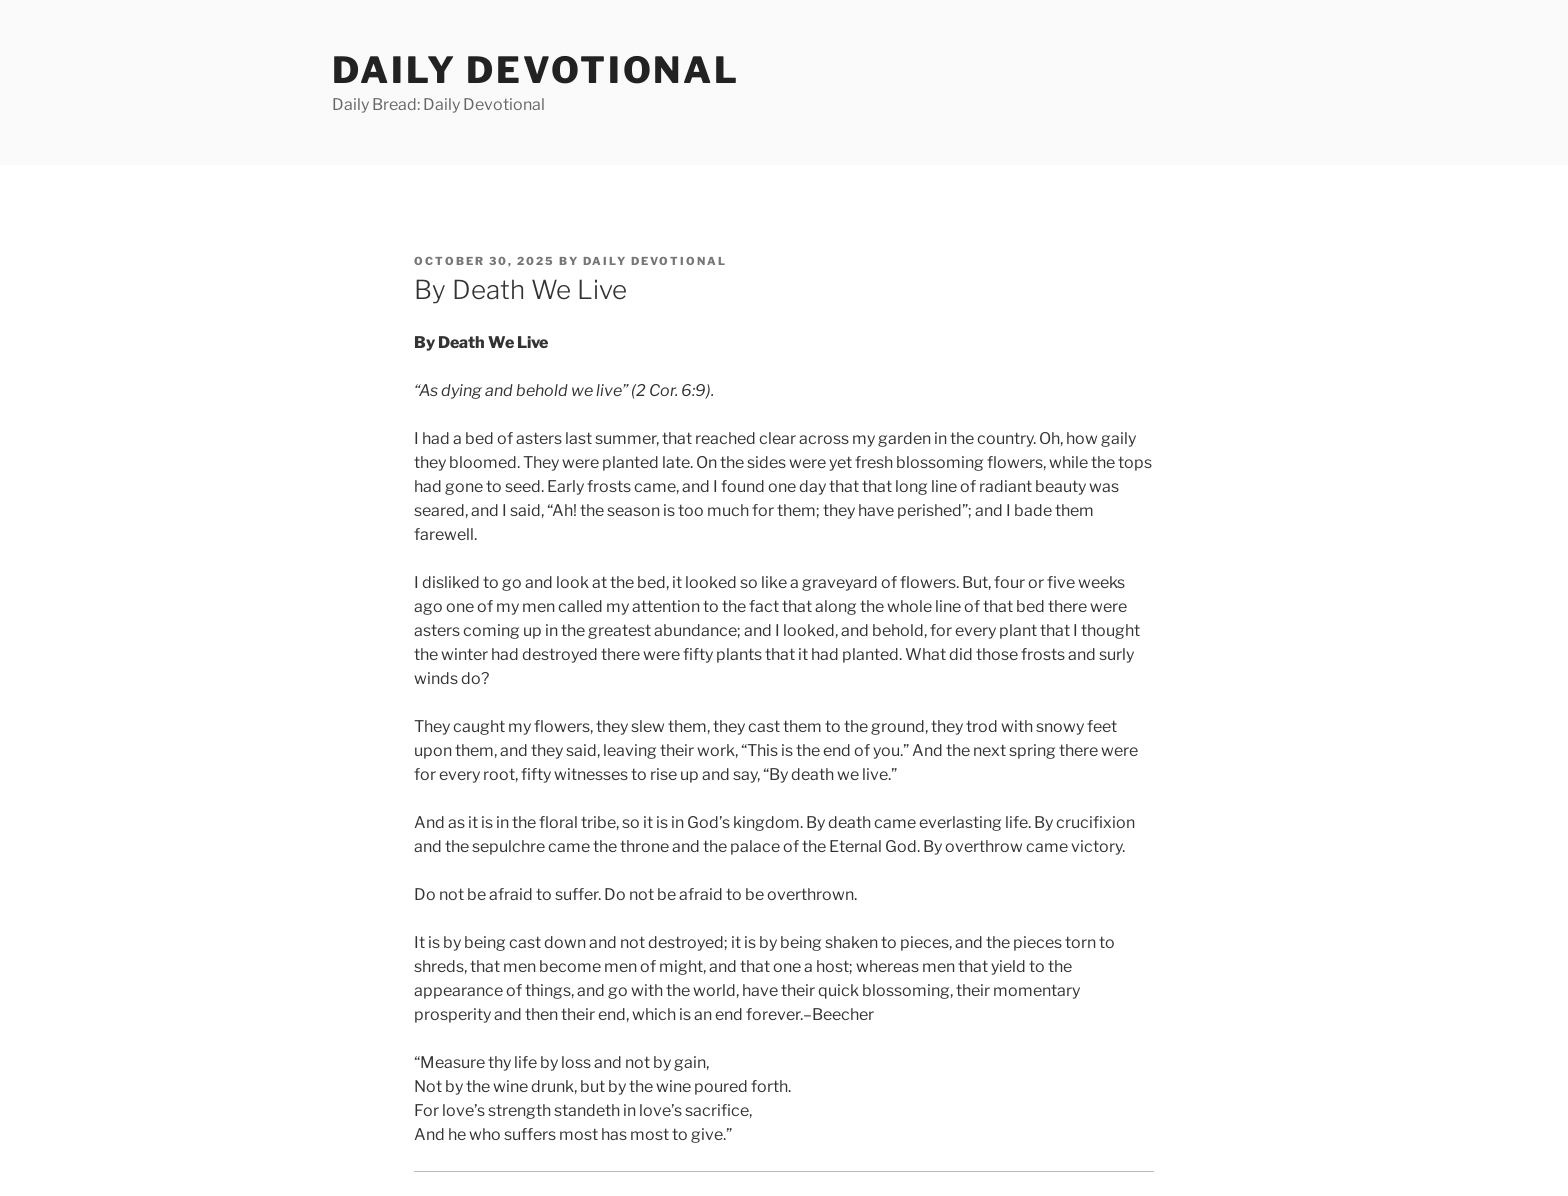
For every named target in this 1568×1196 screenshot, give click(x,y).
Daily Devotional (536, 70)
